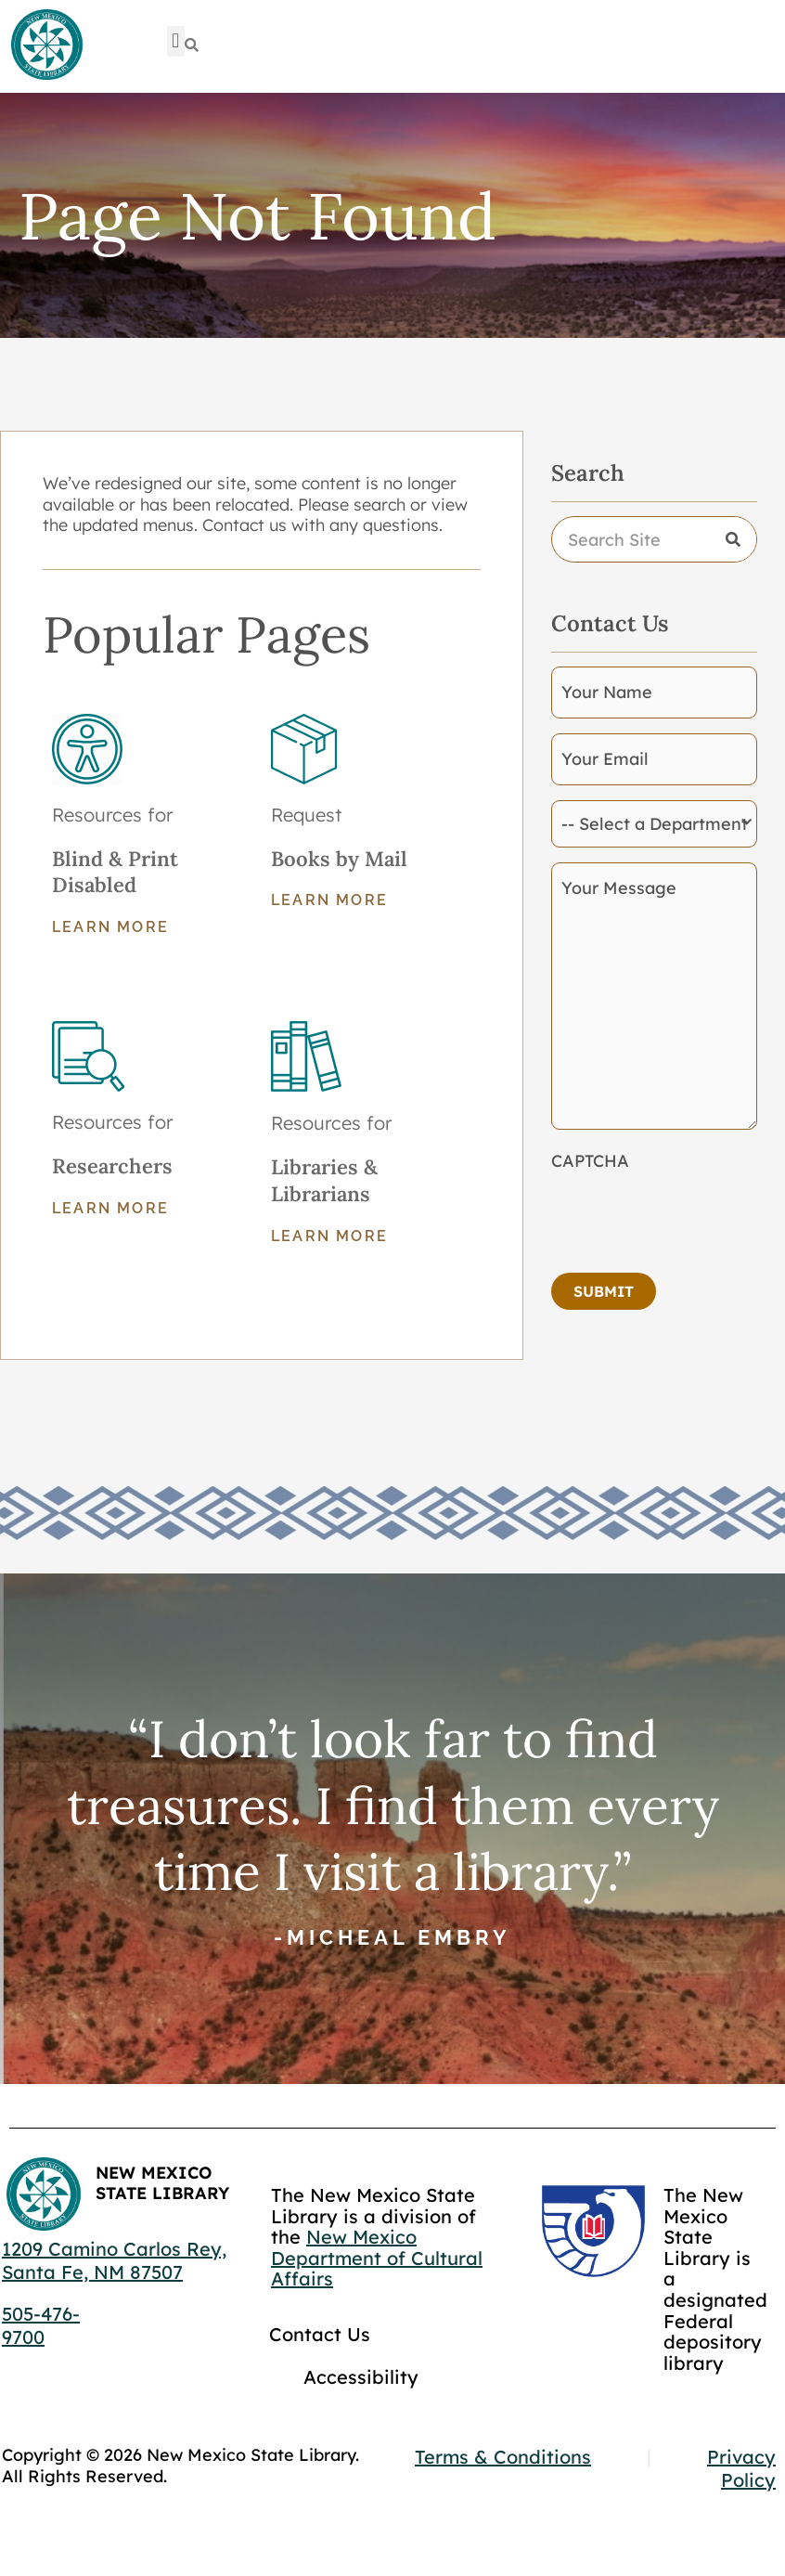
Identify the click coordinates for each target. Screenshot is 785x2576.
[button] (176, 41)
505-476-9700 (41, 2325)
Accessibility (360, 2376)
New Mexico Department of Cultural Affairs (377, 2257)
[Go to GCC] (593, 2231)
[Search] (192, 45)
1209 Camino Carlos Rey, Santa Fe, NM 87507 (114, 2260)
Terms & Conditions (503, 2456)
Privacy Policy (741, 2468)
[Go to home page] (46, 45)
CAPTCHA (590, 1161)
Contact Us (319, 2334)
